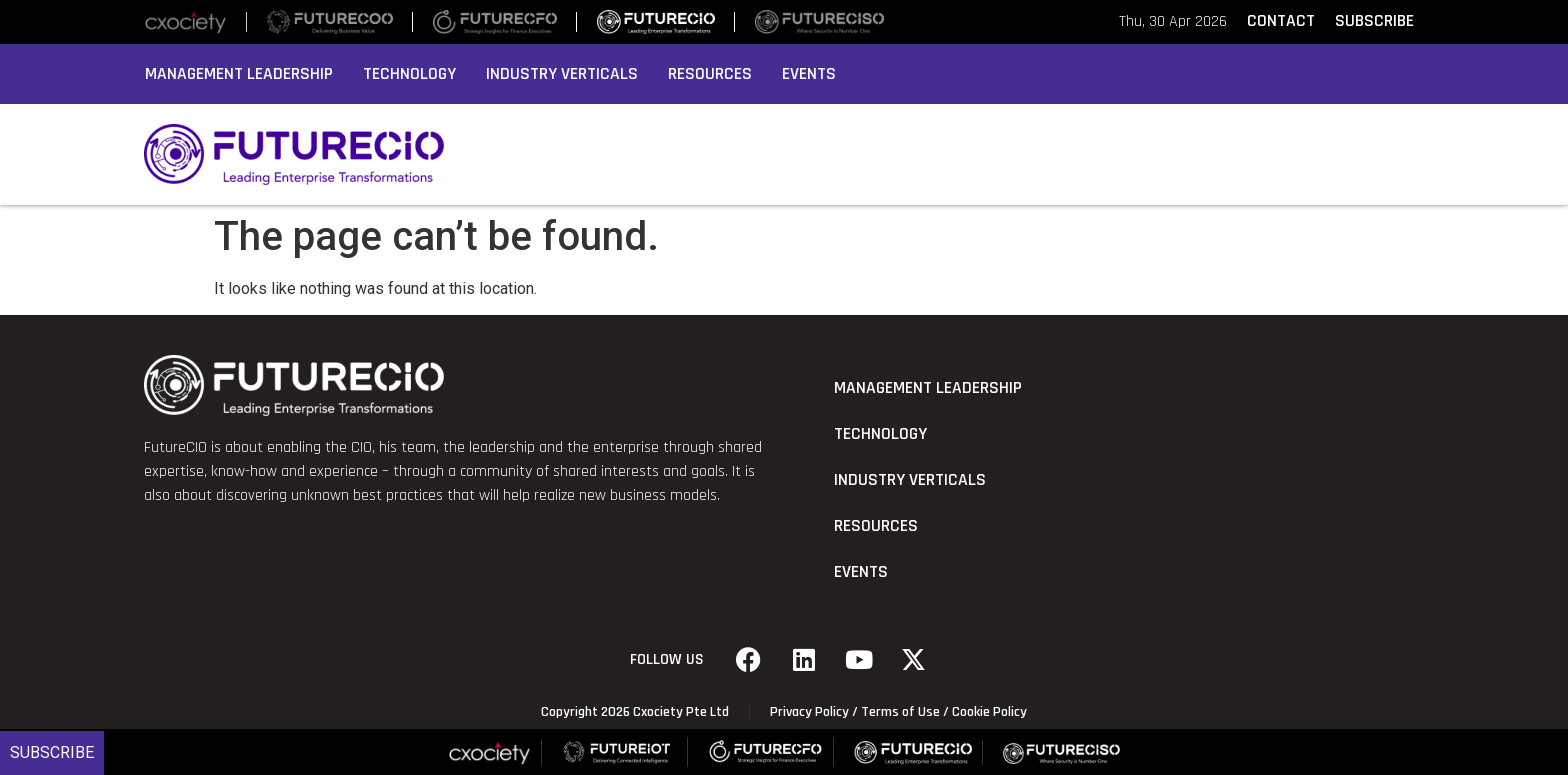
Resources (710, 74)
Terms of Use (900, 712)
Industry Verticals (562, 74)
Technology (409, 74)
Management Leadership (239, 74)
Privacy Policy (809, 712)
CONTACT (1281, 21)
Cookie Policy (989, 712)
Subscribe (52, 752)
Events (809, 74)
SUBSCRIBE (1374, 21)
